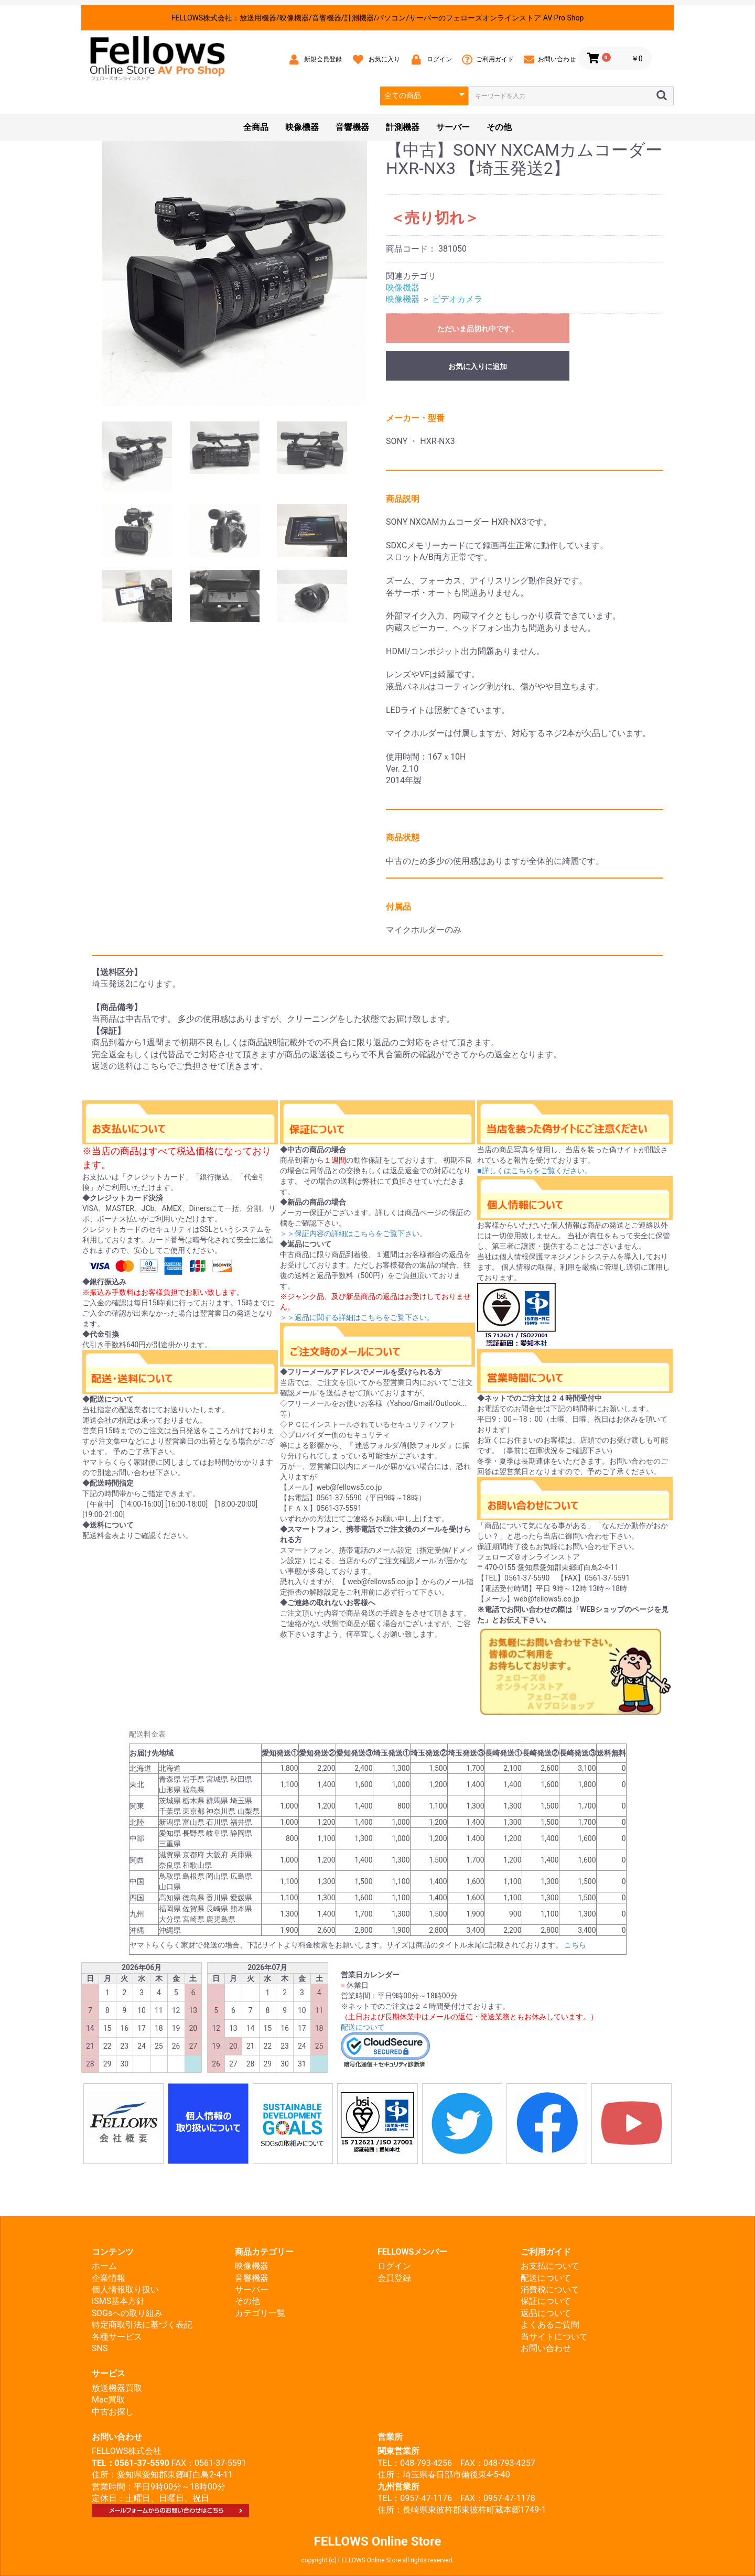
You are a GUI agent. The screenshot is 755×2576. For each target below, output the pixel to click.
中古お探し (113, 2412)
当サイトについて (554, 2337)
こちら (575, 1945)
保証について (546, 2301)
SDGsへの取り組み (127, 2313)
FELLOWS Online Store (377, 2541)
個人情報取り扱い (125, 2289)
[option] (234, 273)
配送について (363, 2027)
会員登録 (394, 2278)
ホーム (104, 2266)
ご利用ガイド (546, 2252)
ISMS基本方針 (118, 2301)
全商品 (255, 127)
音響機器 (352, 127)
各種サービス (117, 2337)
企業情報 (108, 2278)
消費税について (550, 2289)
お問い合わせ (546, 2348)
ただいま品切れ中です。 (477, 328)
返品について (546, 2313)
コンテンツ (113, 2252)
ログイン (394, 2266)
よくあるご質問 (550, 2325)
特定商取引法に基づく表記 (142, 2325)
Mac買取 (108, 2400)
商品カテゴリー (264, 2252)
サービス (108, 2373)
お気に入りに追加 (477, 366)
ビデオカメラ (457, 299)
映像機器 (302, 127)
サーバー (453, 127)
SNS (99, 2348)
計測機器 (402, 127)
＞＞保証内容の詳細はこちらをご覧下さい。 (353, 1233)
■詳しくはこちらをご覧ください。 (534, 1170)
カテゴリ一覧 (260, 2313)
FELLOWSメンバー (412, 2252)
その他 (499, 127)
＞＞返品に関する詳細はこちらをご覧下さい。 (357, 1317)
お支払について (550, 2266)
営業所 (390, 2437)
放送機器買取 (117, 2388)
